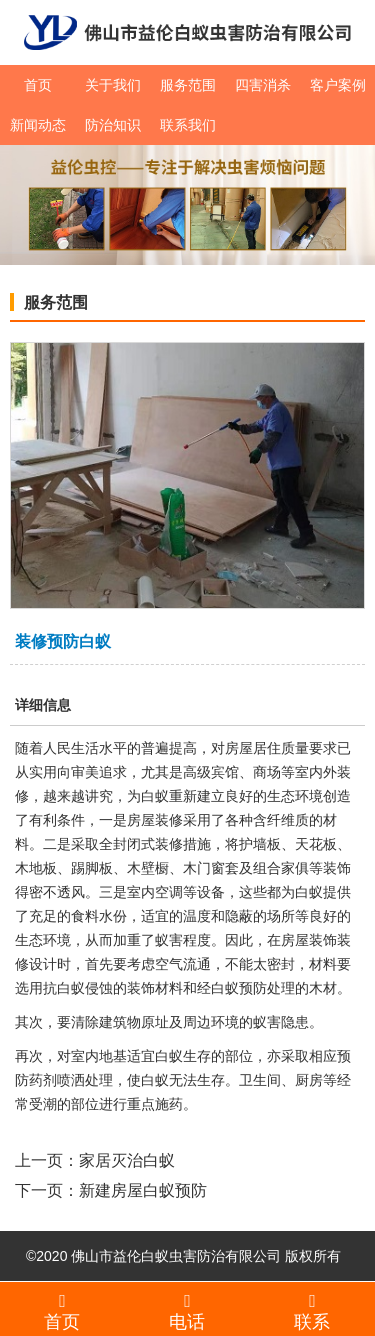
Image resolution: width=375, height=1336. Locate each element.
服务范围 (188, 85)
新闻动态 (38, 125)
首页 (38, 85)
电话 (187, 1311)
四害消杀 (263, 85)
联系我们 (188, 125)
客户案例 (338, 85)
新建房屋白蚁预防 (143, 1190)
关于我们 (113, 85)
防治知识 (113, 125)
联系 (312, 1311)
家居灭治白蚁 (127, 1160)
